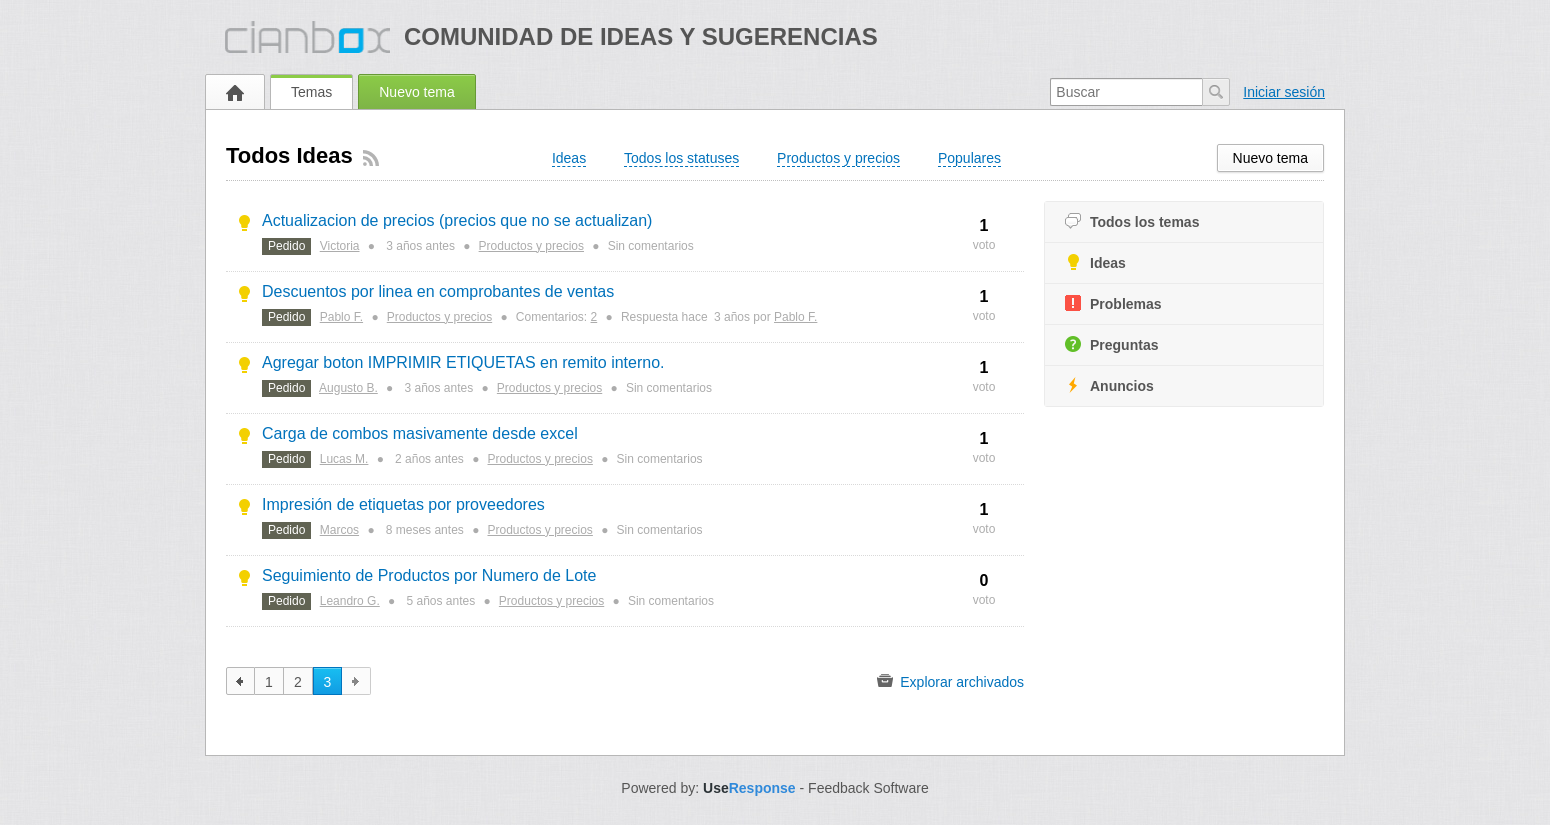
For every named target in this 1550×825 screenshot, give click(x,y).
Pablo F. (341, 317)
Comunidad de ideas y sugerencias (641, 36)
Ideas (1095, 262)
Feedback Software (868, 788)
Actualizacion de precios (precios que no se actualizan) (457, 220)
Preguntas (1111, 344)
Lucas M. (344, 459)
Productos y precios (531, 246)
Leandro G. (350, 601)
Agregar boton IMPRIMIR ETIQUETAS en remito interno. (463, 362)
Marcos (339, 530)
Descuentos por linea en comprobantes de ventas (438, 291)
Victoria (340, 246)
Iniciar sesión (1284, 92)
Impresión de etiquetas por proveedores (403, 504)
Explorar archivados (950, 681)
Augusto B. (348, 388)
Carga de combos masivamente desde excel (420, 433)
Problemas (1113, 303)
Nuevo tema (416, 92)
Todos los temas (1132, 221)
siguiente (356, 681)
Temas (311, 92)
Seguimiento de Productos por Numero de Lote (429, 575)
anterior (240, 681)
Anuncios (1109, 385)
